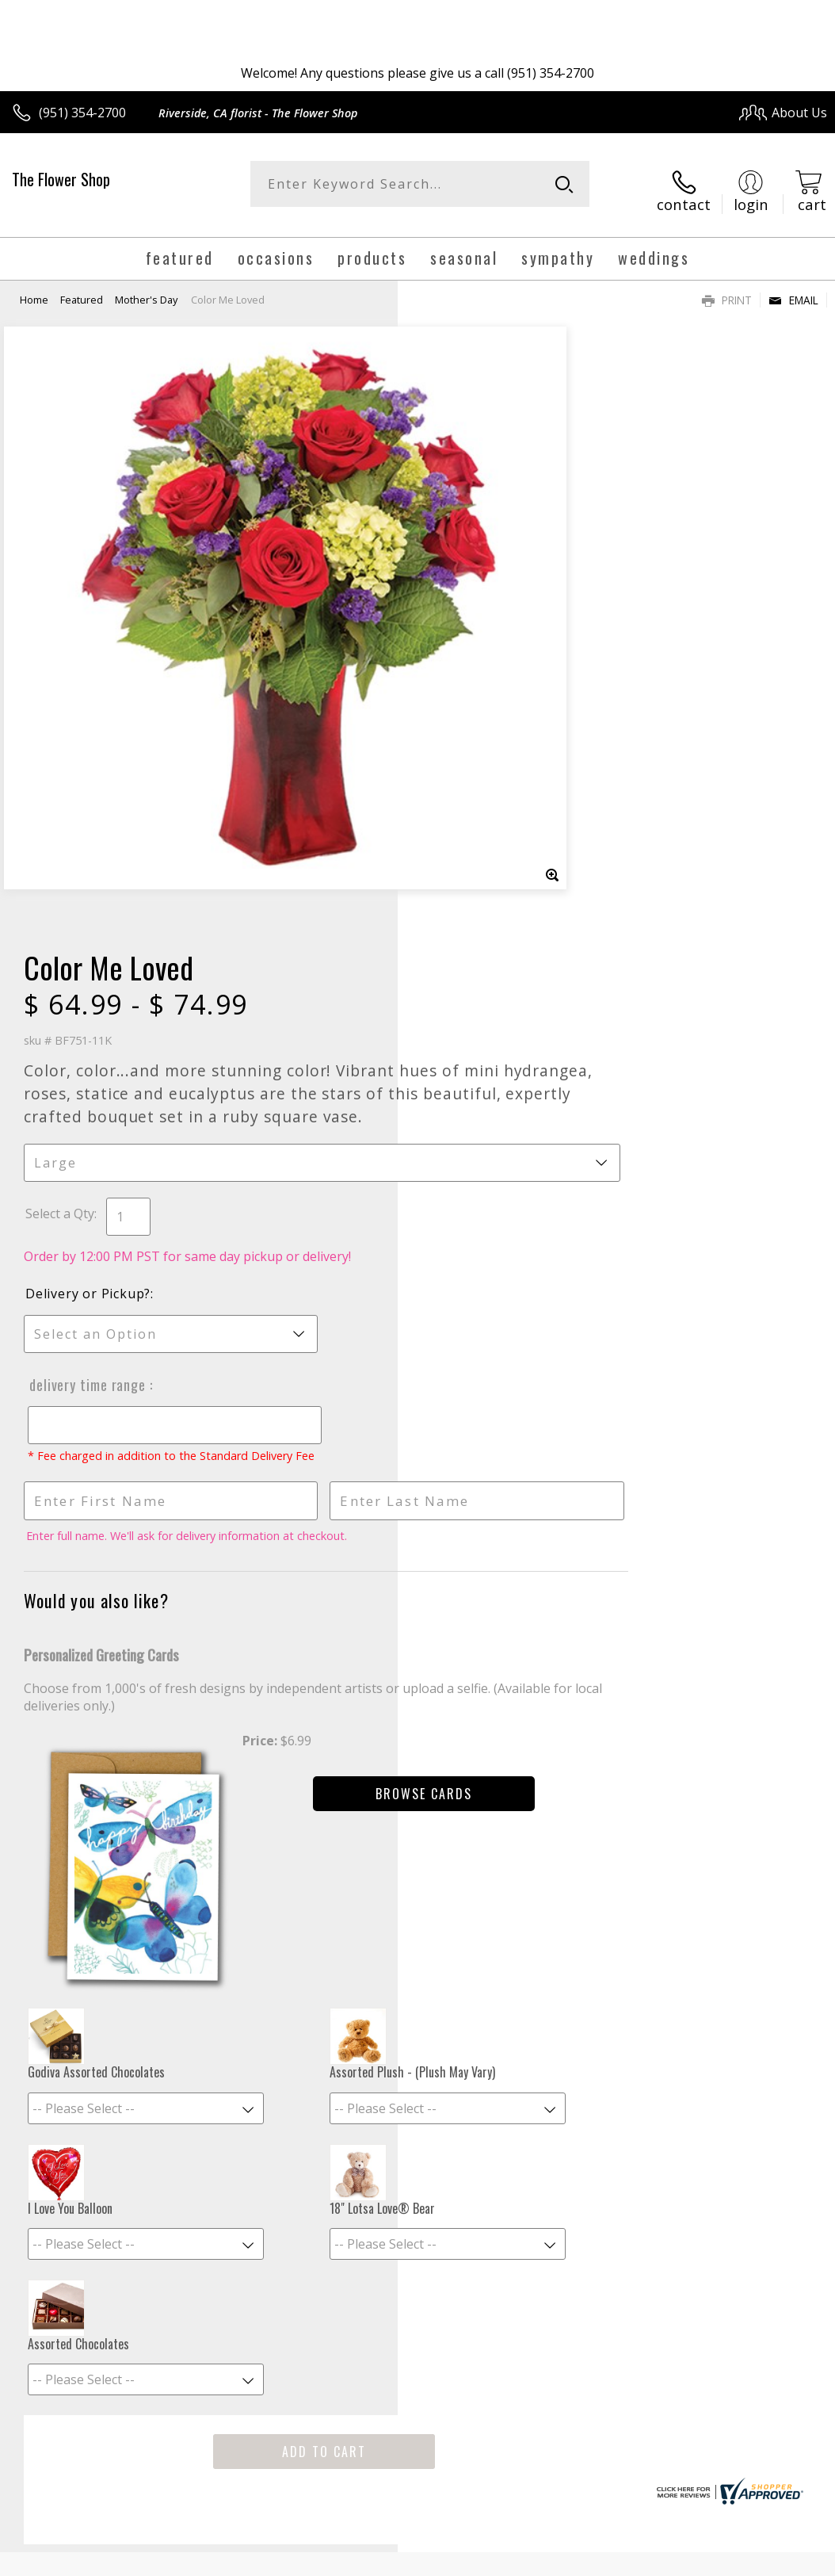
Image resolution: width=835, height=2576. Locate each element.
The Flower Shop (61, 179)
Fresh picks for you (418, 1961)
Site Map (768, 2447)
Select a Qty (457, 597)
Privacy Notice (560, 2447)
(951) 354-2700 (82, 112)
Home (34, 287)
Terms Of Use (467, 2447)
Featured (81, 287)
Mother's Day (146, 287)
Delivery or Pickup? (485, 677)
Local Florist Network (671, 2447)
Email (793, 287)
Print (727, 287)
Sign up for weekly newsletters (418, 2058)
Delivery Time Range (483, 769)
